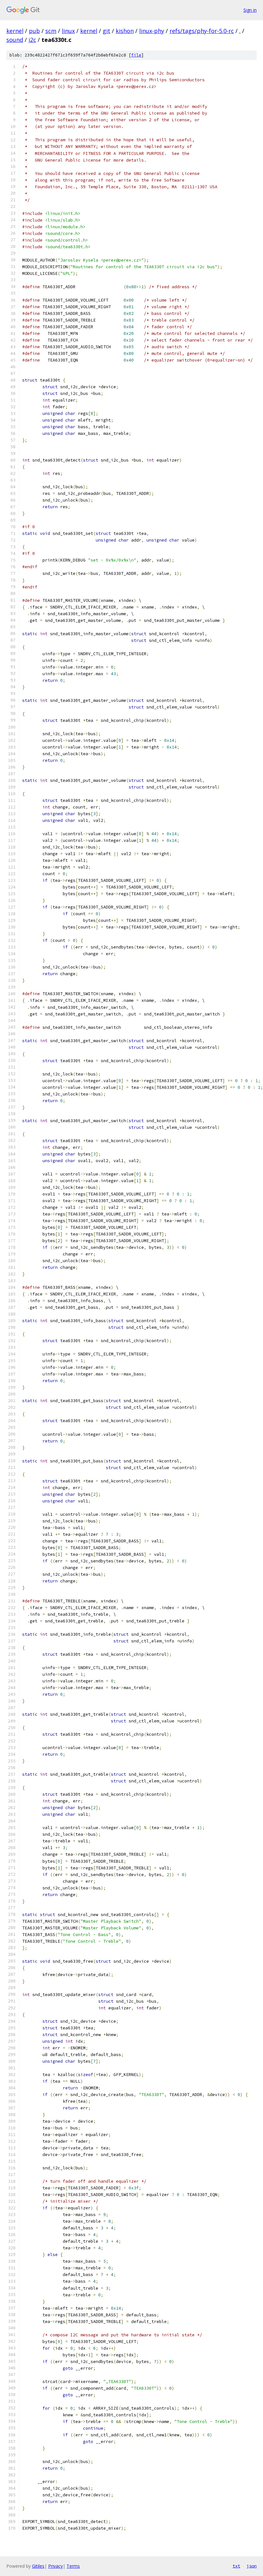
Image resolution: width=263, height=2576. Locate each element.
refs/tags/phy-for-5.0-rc (202, 31)
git (106, 31)
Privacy (55, 2566)
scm (50, 31)
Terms (73, 2566)
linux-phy (151, 31)
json (252, 2566)
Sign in (250, 10)
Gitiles (38, 2566)
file (136, 55)
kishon (125, 31)
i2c (32, 39)
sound (14, 39)
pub (34, 31)
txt (236, 2566)
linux (68, 31)
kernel (14, 31)
